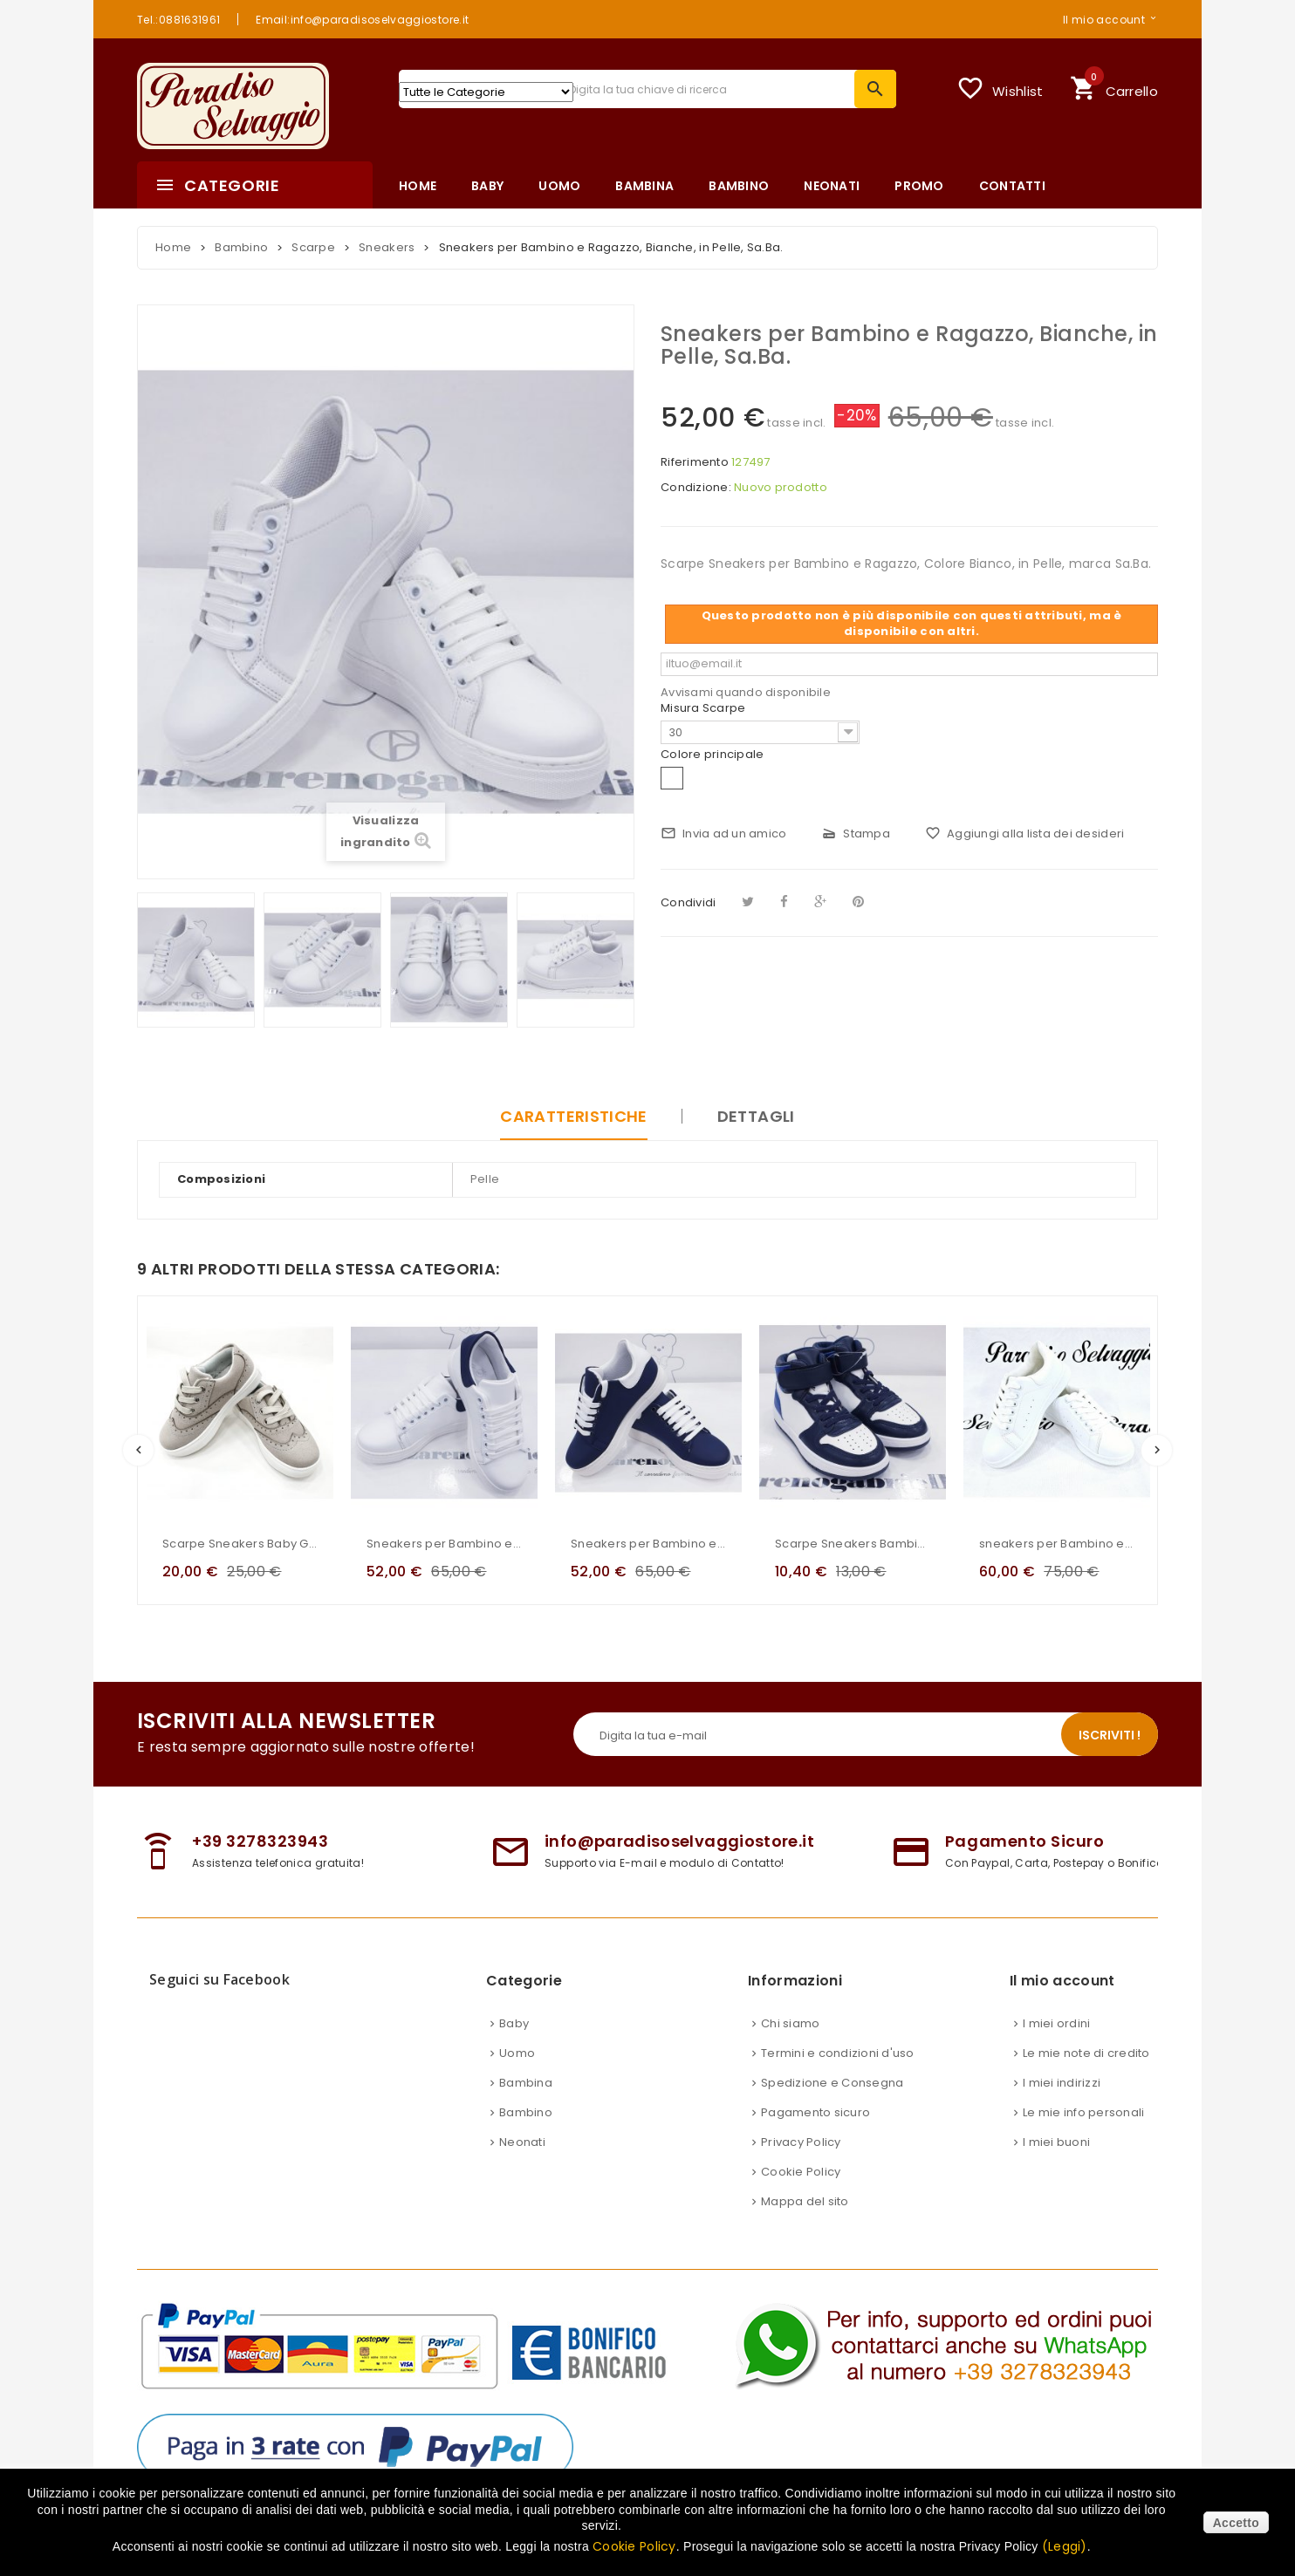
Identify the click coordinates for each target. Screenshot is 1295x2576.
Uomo (517, 2053)
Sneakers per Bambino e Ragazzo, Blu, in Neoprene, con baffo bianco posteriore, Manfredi (648, 1543)
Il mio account (1104, 19)
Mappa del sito (805, 2201)
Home (173, 247)
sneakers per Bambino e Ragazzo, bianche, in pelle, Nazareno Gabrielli (1056, 1543)
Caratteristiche (573, 1116)
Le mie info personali (1083, 2112)
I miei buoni (1056, 2142)
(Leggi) (1064, 2546)
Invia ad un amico (723, 833)
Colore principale (714, 754)
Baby (514, 2023)
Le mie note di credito (1086, 2053)
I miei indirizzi (1061, 2082)
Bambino (525, 2112)
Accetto (1236, 2523)
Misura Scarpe (705, 708)
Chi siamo (790, 2023)
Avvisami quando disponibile (746, 692)
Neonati (522, 2142)
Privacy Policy (801, 2142)
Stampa (855, 833)
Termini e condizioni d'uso (838, 2053)
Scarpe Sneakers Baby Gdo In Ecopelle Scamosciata (240, 1543)
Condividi (688, 902)
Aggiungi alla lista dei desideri (1024, 833)
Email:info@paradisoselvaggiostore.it (362, 19)
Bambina (525, 2082)
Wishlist (999, 88)
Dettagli (756, 1116)
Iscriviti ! (1110, 1735)
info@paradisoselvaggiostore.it (679, 1841)
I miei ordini (1056, 2023)
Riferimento (695, 462)
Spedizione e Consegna (832, 2082)
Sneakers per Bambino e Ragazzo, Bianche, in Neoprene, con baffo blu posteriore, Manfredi (444, 1543)
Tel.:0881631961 (178, 19)
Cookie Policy (800, 2171)
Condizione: (696, 487)
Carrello (1114, 86)
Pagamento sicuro (815, 2112)
